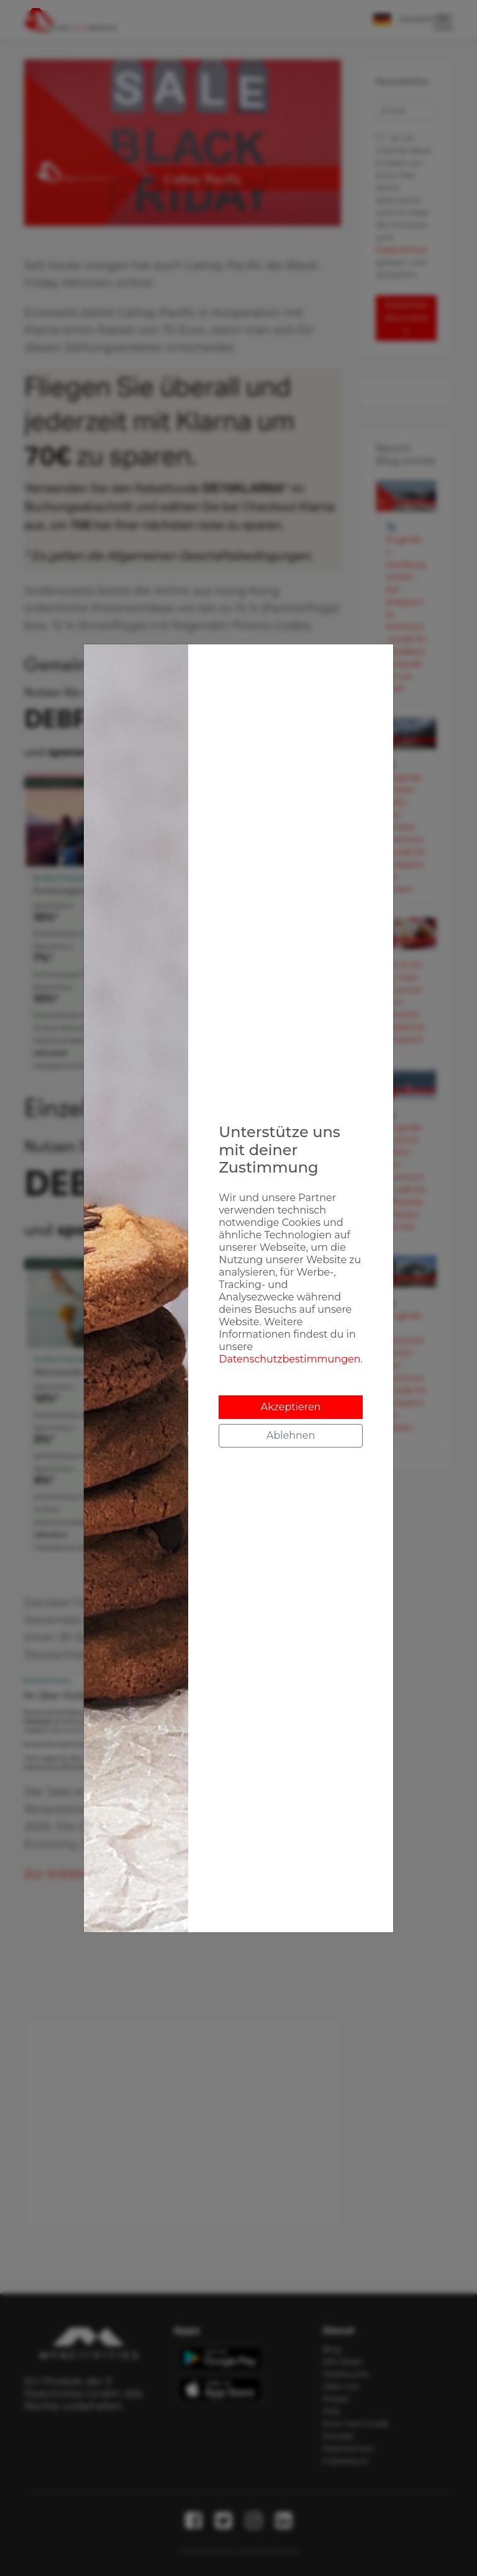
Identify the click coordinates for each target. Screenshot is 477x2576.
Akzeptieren (291, 1407)
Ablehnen (290, 1435)
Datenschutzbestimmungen (289, 1359)
